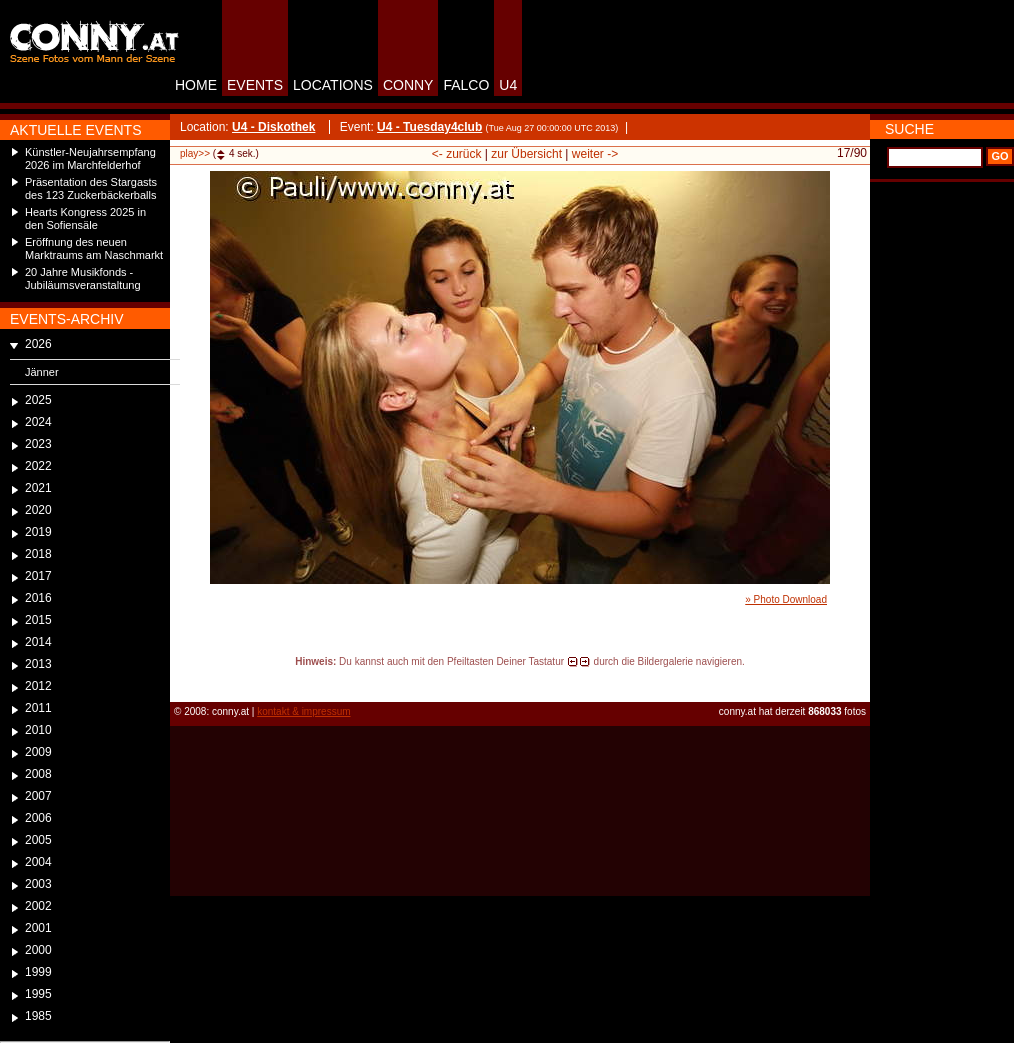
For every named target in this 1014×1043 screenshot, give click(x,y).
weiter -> (595, 154)
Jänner (42, 372)
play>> (195, 153)
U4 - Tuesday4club (429, 127)
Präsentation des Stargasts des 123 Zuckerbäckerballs (91, 188)
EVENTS (255, 85)
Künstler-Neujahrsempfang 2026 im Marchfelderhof (90, 158)
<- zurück (457, 154)
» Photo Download (786, 599)
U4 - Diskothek (273, 127)
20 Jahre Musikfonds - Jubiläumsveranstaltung (83, 278)
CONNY (408, 85)
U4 (508, 85)
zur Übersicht (526, 154)
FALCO (466, 85)
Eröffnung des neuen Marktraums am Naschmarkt (94, 248)
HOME (196, 85)
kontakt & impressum (303, 711)
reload (186, 680)
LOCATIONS (333, 85)
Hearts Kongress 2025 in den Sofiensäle (85, 218)
